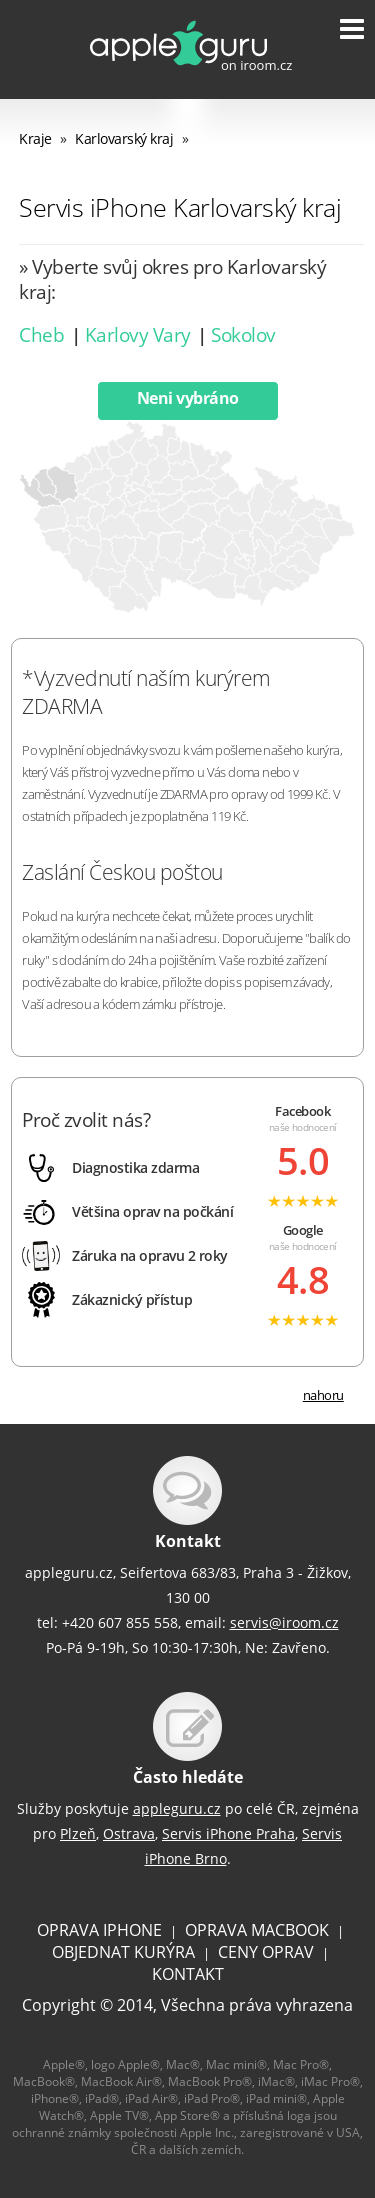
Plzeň (78, 1833)
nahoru (323, 1395)
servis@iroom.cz (284, 1622)
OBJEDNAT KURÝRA (123, 1952)
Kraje (35, 138)
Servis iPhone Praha (228, 1833)
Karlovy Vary (138, 335)
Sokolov (243, 335)
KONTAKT (188, 1974)
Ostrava (129, 1833)
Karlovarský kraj (124, 138)
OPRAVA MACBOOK (257, 1930)
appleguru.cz (177, 1808)
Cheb (41, 335)
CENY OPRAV (266, 1952)
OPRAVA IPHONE (99, 1930)
